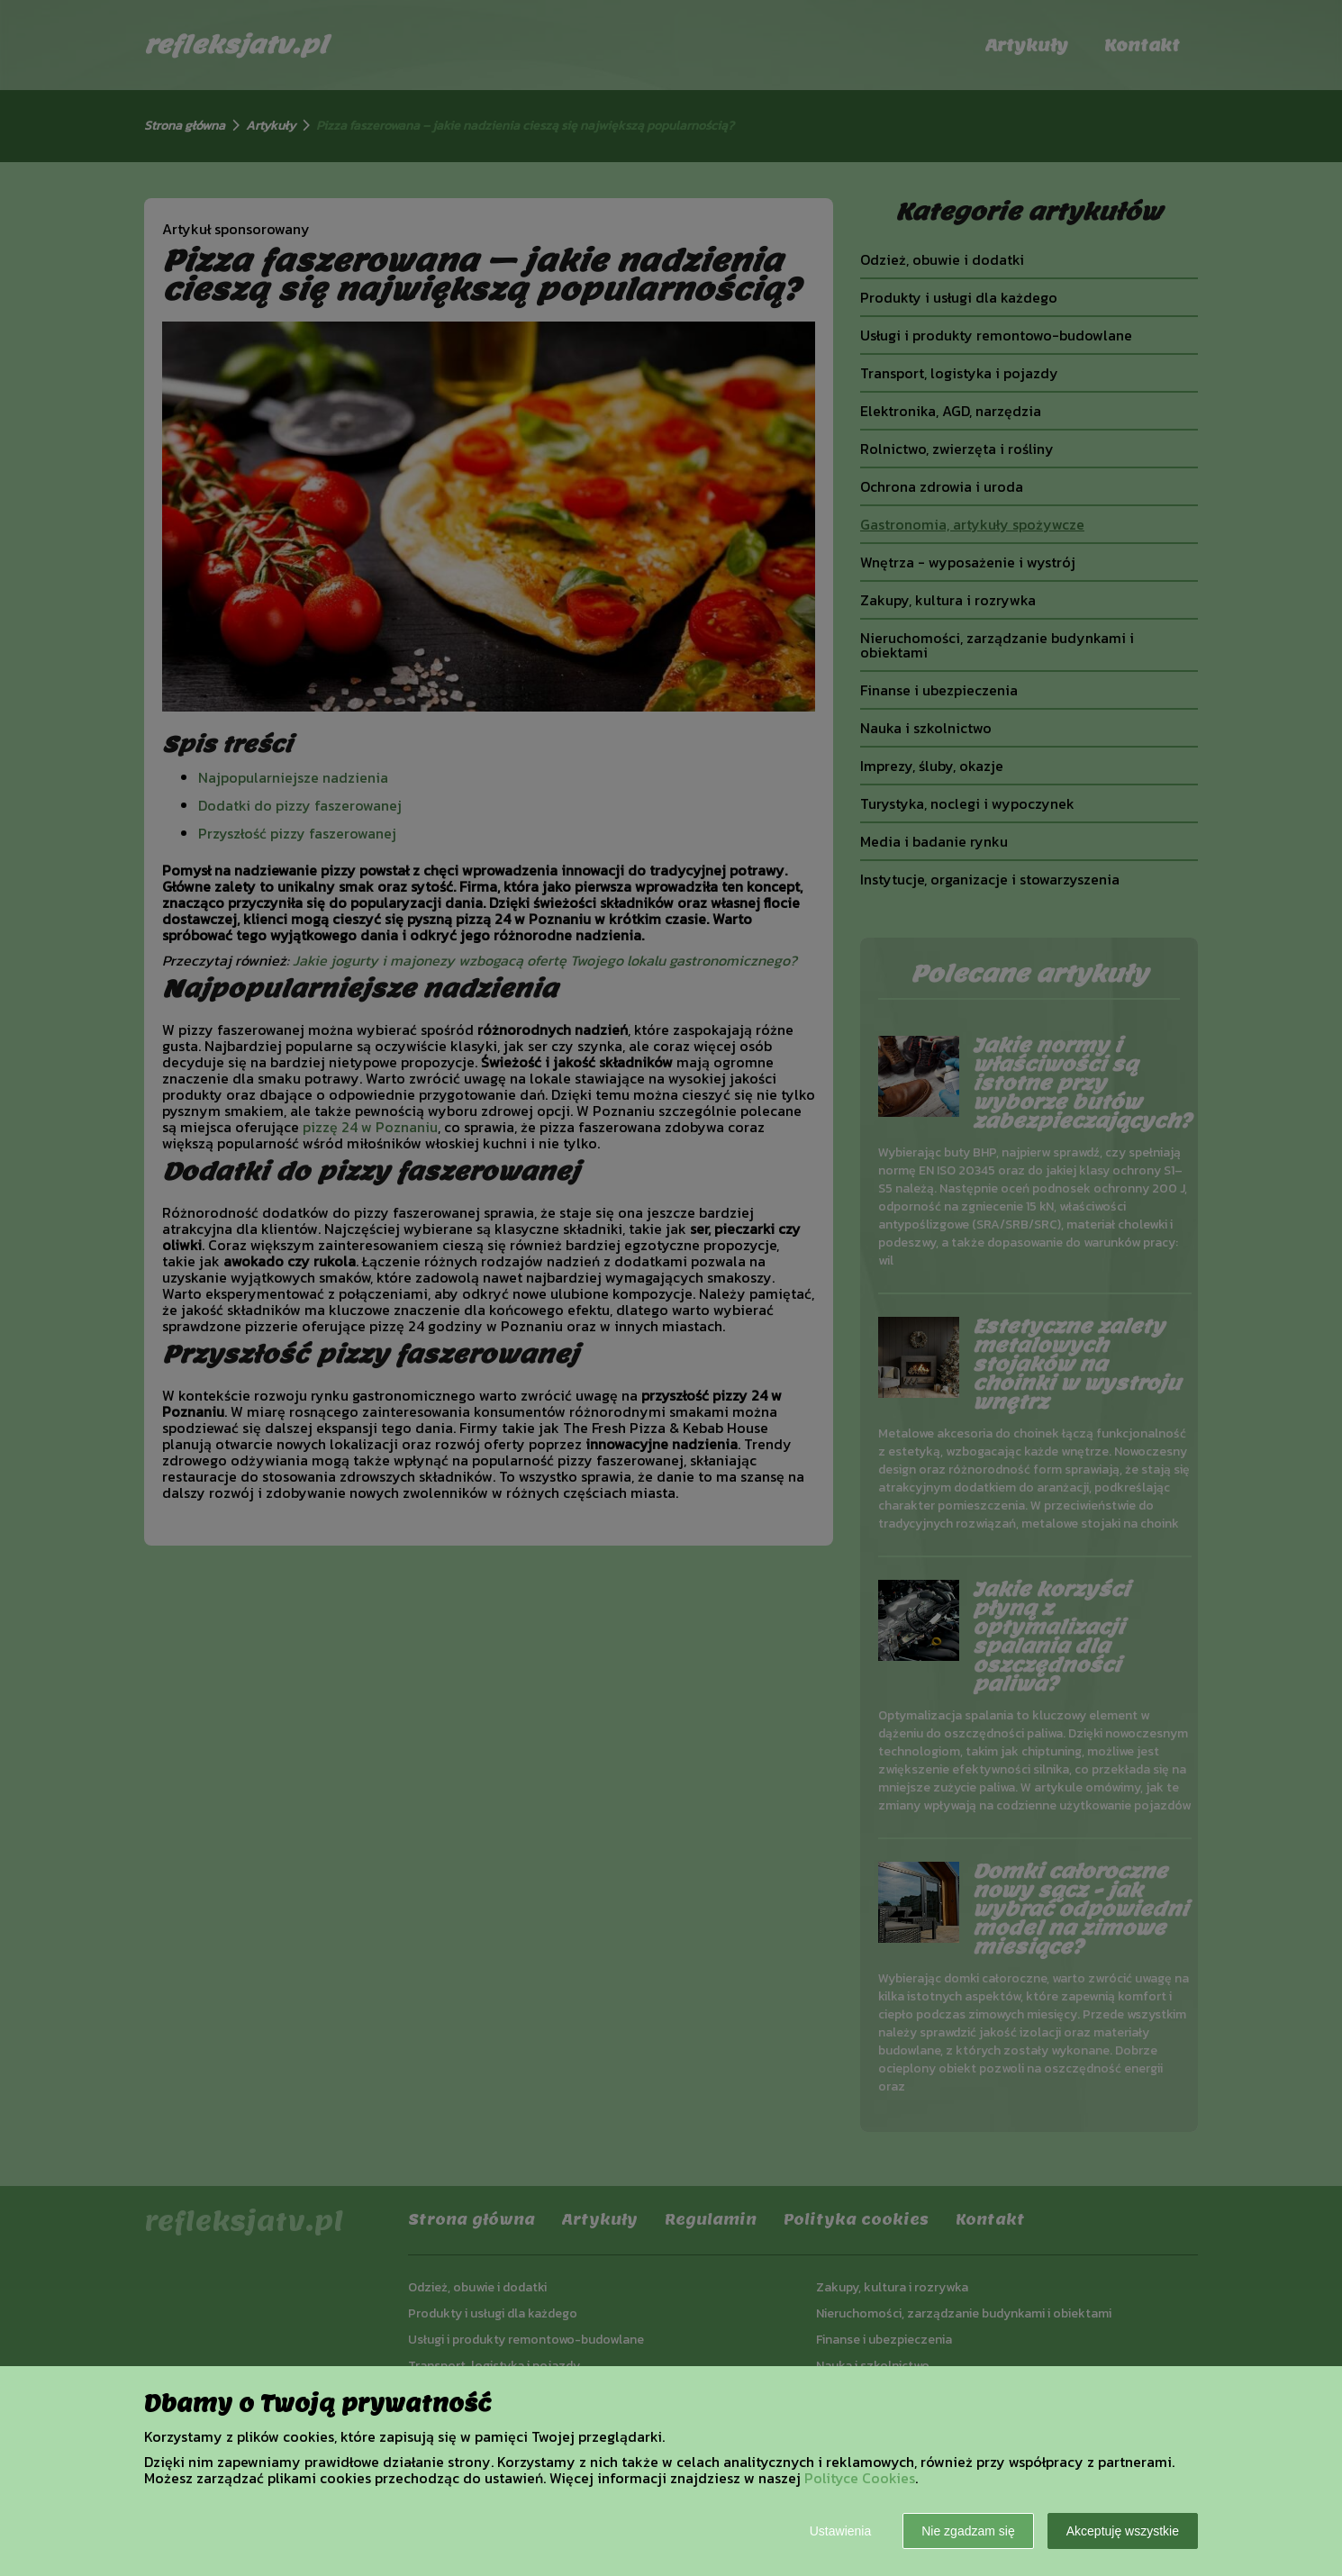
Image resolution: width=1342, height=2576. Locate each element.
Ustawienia (840, 2531)
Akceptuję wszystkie (1122, 2531)
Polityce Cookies (859, 2478)
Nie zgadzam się (968, 2531)
